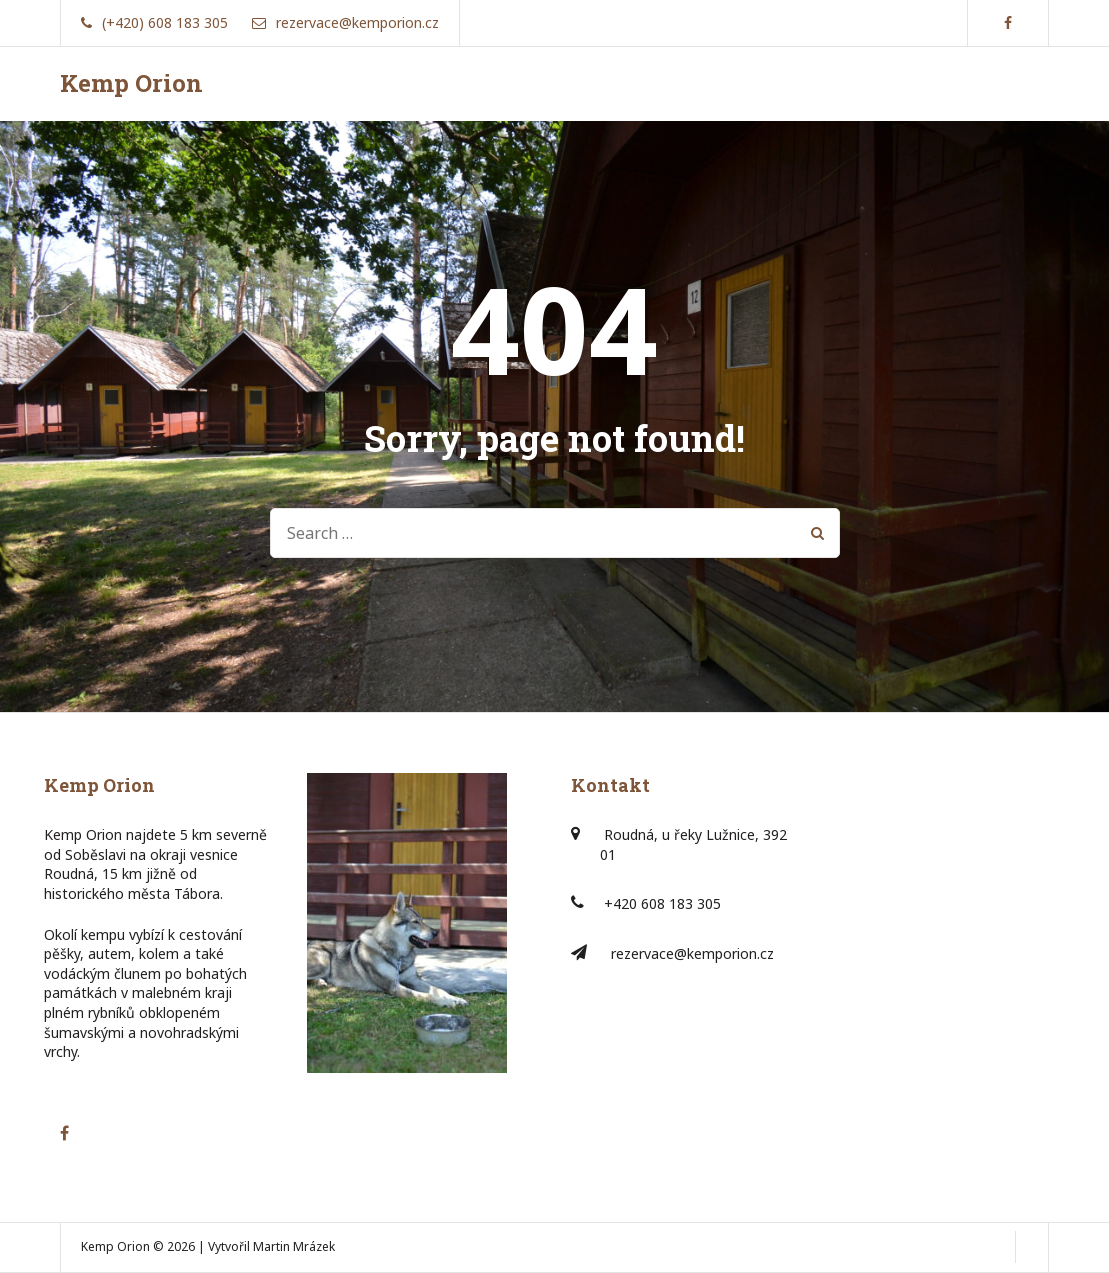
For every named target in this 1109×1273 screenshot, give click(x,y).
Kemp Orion (131, 83)
